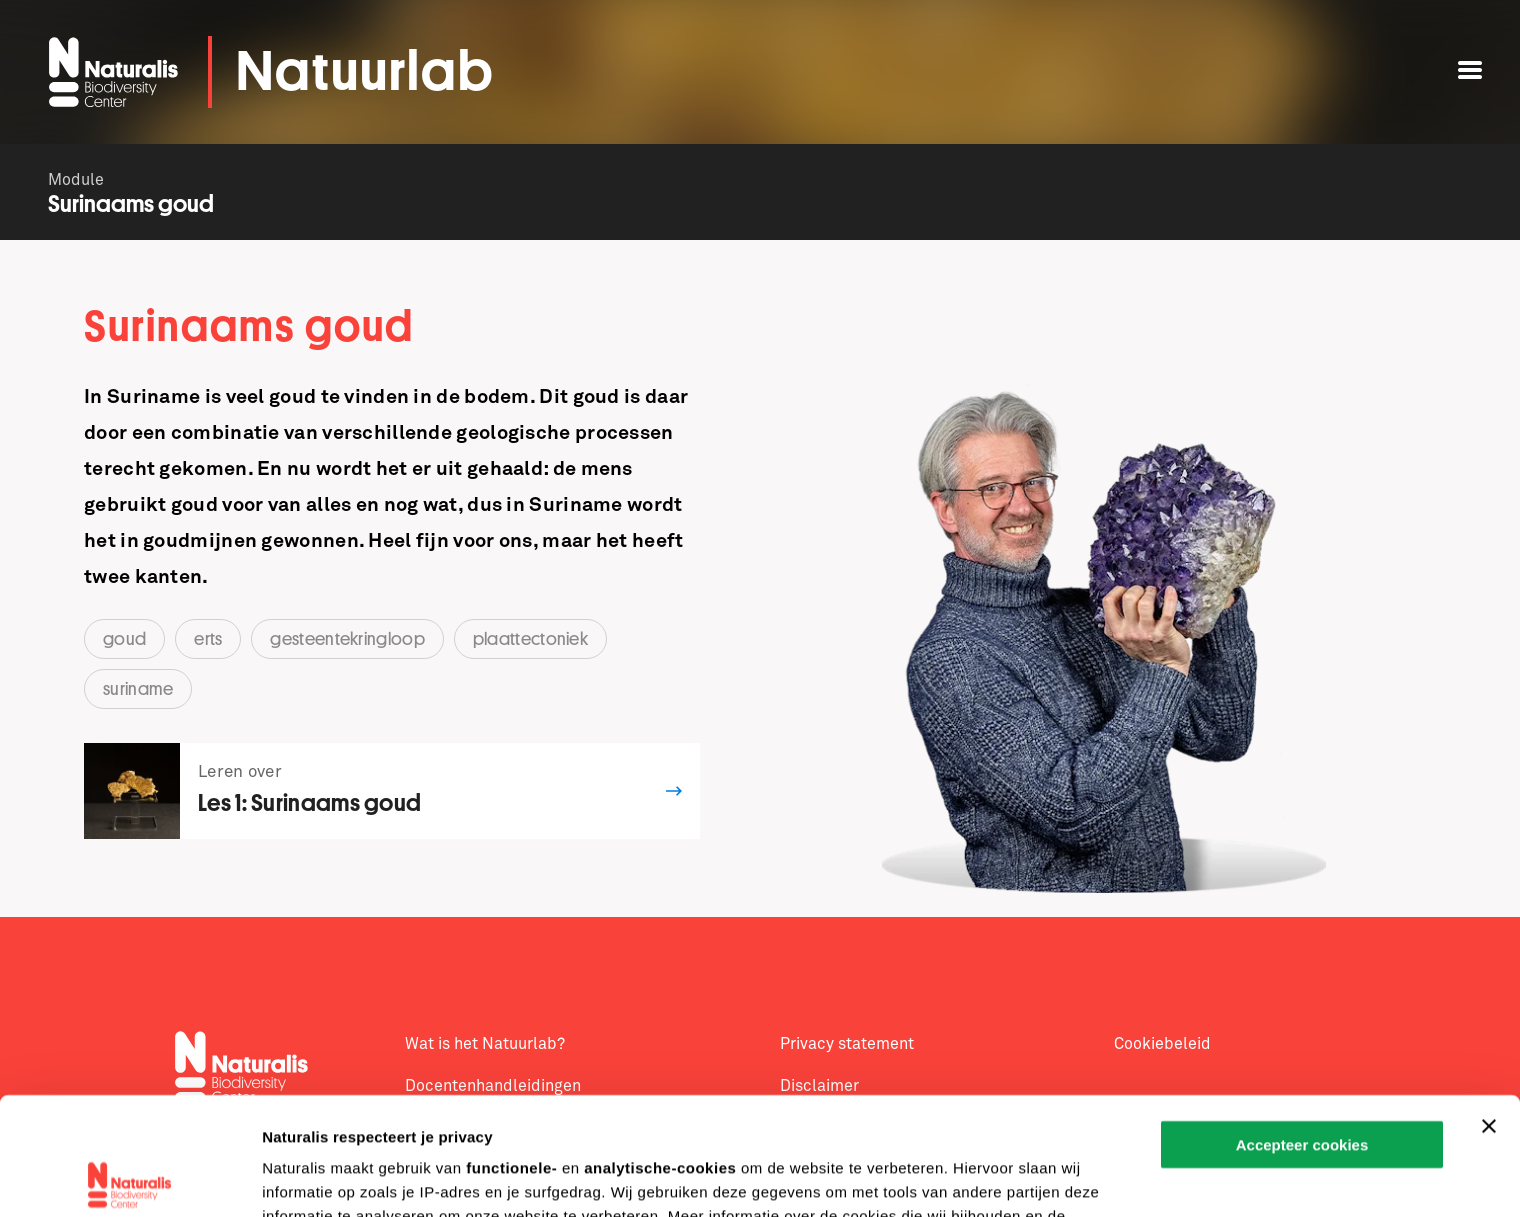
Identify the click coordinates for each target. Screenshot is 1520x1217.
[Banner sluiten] (1489, 1009)
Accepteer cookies (1302, 1027)
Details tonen (309, 1177)
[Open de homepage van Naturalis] (116, 72)
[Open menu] (1470, 70)
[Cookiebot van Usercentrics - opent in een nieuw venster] (129, 1178)
